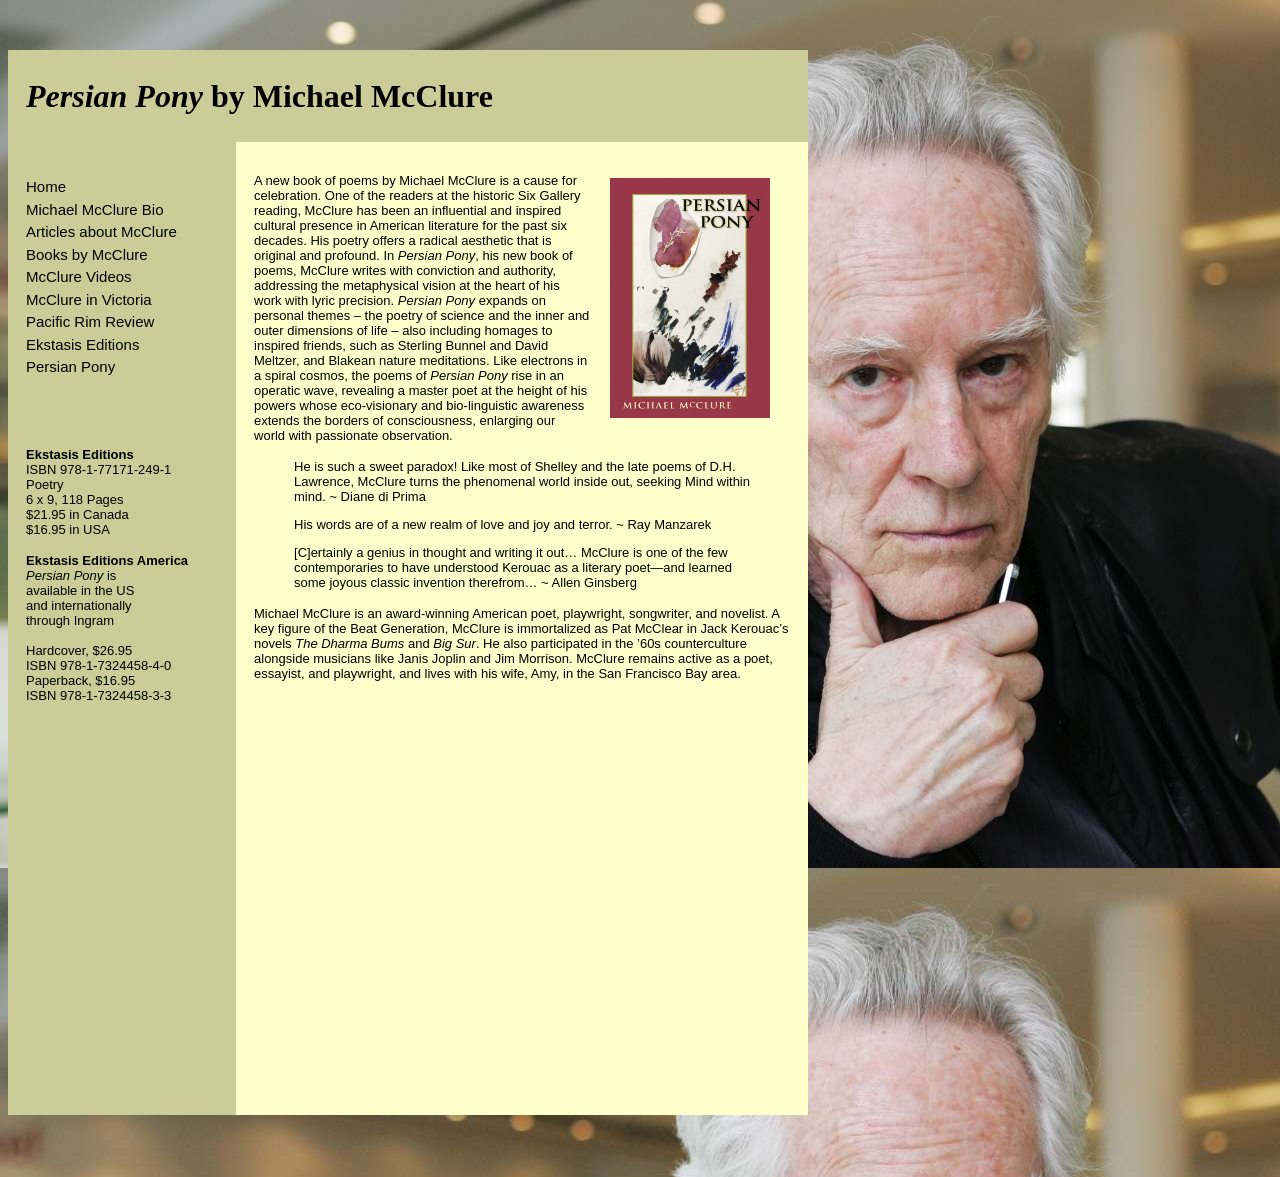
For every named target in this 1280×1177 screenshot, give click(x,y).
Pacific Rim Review (90, 321)
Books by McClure (87, 254)
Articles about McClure (101, 231)
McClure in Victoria (89, 299)
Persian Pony (70, 366)
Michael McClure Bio (95, 209)
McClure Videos (79, 276)
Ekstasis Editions (82, 344)
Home (46, 186)
